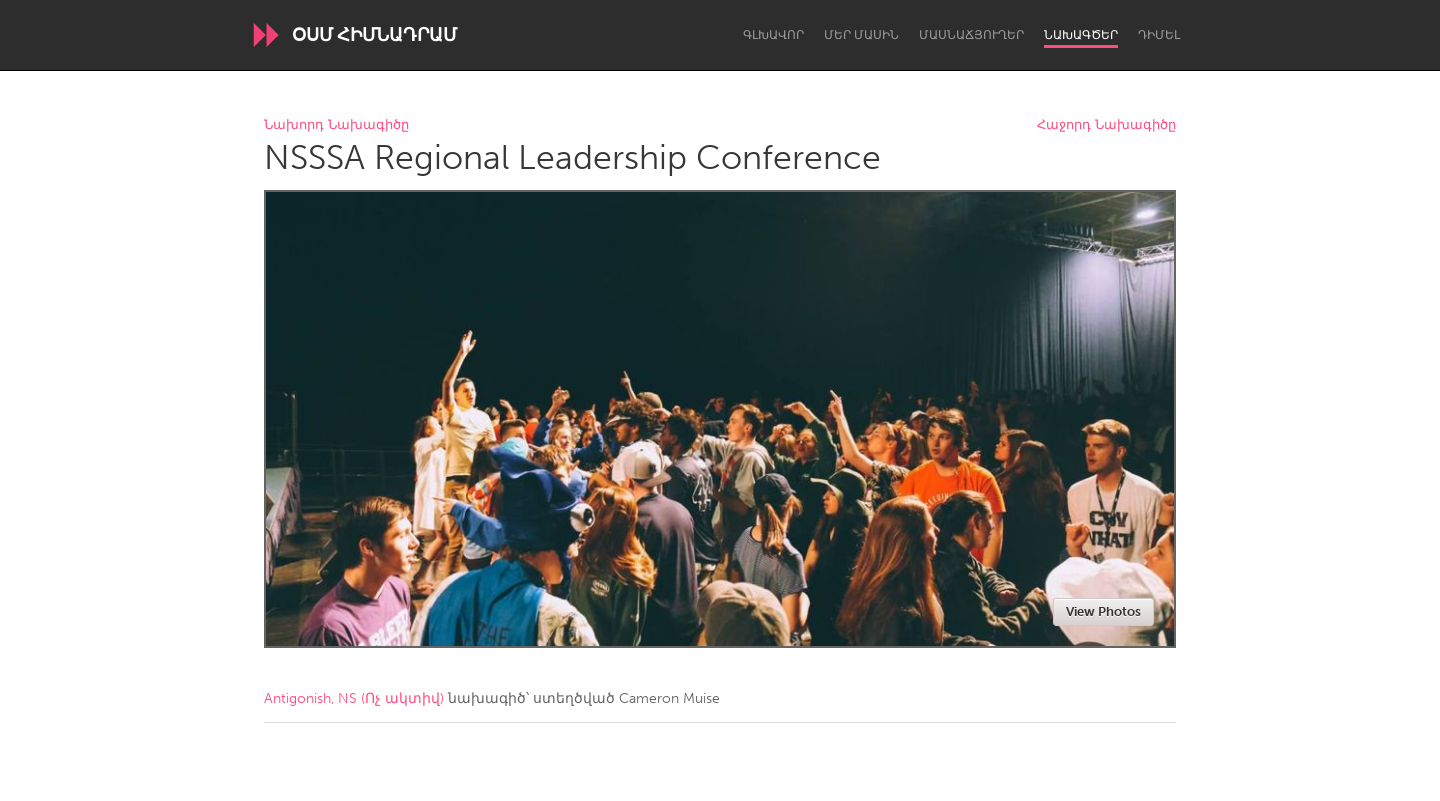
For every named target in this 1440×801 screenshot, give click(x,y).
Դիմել (1159, 35)
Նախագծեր (1081, 35)
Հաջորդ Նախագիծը (1106, 125)
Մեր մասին (861, 35)
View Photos (1103, 611)
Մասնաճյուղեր (971, 35)
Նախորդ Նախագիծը (336, 125)
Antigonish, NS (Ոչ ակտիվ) (354, 698)
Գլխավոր (773, 35)
